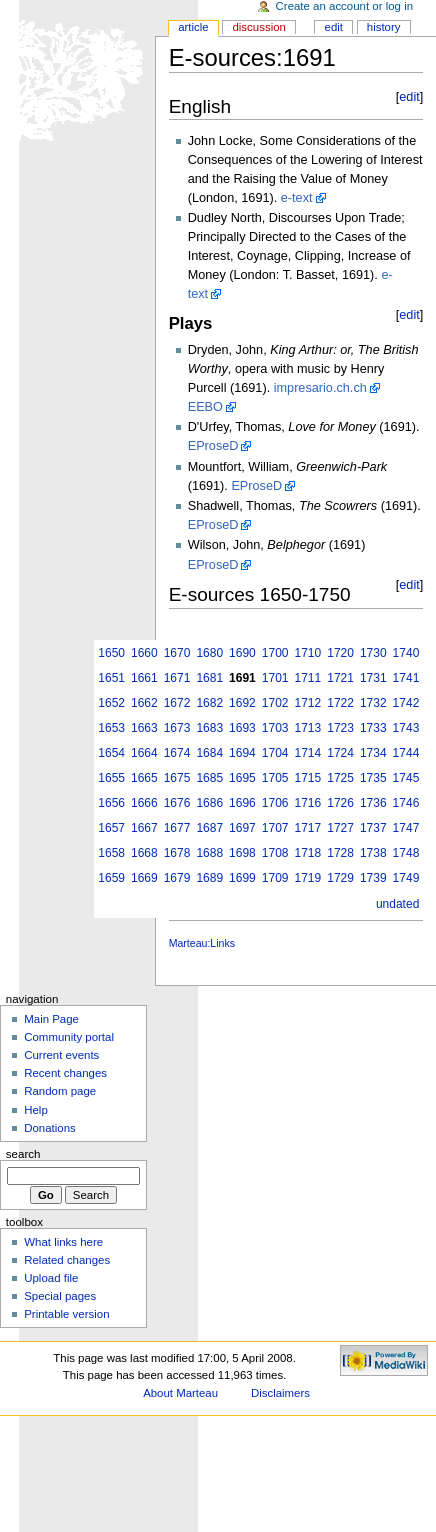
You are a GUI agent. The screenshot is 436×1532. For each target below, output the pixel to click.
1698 (242, 853)
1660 (144, 653)
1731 (373, 678)
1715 (308, 778)
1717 (308, 828)
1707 (275, 828)
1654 (111, 753)
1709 (275, 878)
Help (36, 1110)
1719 (308, 878)
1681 (209, 678)
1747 (406, 828)
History (384, 27)
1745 (406, 778)
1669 (144, 878)
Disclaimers (280, 1393)
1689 (209, 878)
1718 (308, 853)
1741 (406, 678)
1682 (209, 703)
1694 (242, 753)
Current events (61, 1055)
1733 (373, 728)
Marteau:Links (202, 943)
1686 (209, 803)
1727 (340, 828)
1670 (177, 653)
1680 (209, 653)
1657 (111, 828)
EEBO (205, 407)
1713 (308, 728)
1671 (177, 678)
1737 (373, 828)
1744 (406, 753)
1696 (242, 803)
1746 (406, 803)
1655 (111, 778)
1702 (275, 703)
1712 (308, 703)
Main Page (51, 1019)
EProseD (213, 446)
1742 (406, 703)
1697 (242, 828)
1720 (340, 653)
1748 (406, 853)
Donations (50, 1128)
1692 (242, 703)
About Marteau (180, 1393)
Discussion (258, 27)
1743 (406, 728)
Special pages (60, 1296)
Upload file (51, 1278)
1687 (209, 828)
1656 (111, 803)
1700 (275, 653)
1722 (340, 703)
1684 (209, 753)
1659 (111, 878)
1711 (308, 678)
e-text (297, 198)
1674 (177, 753)
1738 (373, 853)
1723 (340, 728)
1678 (177, 853)
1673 (177, 728)
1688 (209, 853)
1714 (308, 753)
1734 (373, 753)
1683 (209, 728)
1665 (144, 778)
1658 (111, 853)
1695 (242, 778)
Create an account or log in (345, 6)
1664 (144, 753)
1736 (373, 803)
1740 (406, 653)
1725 (340, 778)
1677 (177, 828)
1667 (144, 828)
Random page (60, 1091)
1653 (111, 728)
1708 (275, 853)
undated (397, 904)
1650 (111, 653)
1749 (406, 878)
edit (409, 97)
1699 (242, 878)
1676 (177, 803)
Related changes (67, 1260)
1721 (340, 678)
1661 (144, 678)
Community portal (69, 1037)
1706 (275, 803)
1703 (275, 728)
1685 (209, 778)
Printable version (66, 1314)
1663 (144, 728)
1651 (111, 678)
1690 (242, 653)
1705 (275, 778)
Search (23, 1154)
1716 (308, 803)
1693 (242, 728)
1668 (144, 853)
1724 (340, 753)
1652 (111, 703)
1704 (275, 753)
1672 (177, 703)
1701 (275, 678)
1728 (340, 853)
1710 (308, 653)
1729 (340, 878)
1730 (373, 653)
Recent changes (65, 1073)
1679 (177, 878)
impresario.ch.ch (320, 388)
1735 (373, 778)
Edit (334, 27)
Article (193, 27)
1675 (177, 778)
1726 (340, 803)
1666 (144, 803)
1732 (373, 703)
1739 (373, 878)
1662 (144, 703)
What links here (63, 1242)
